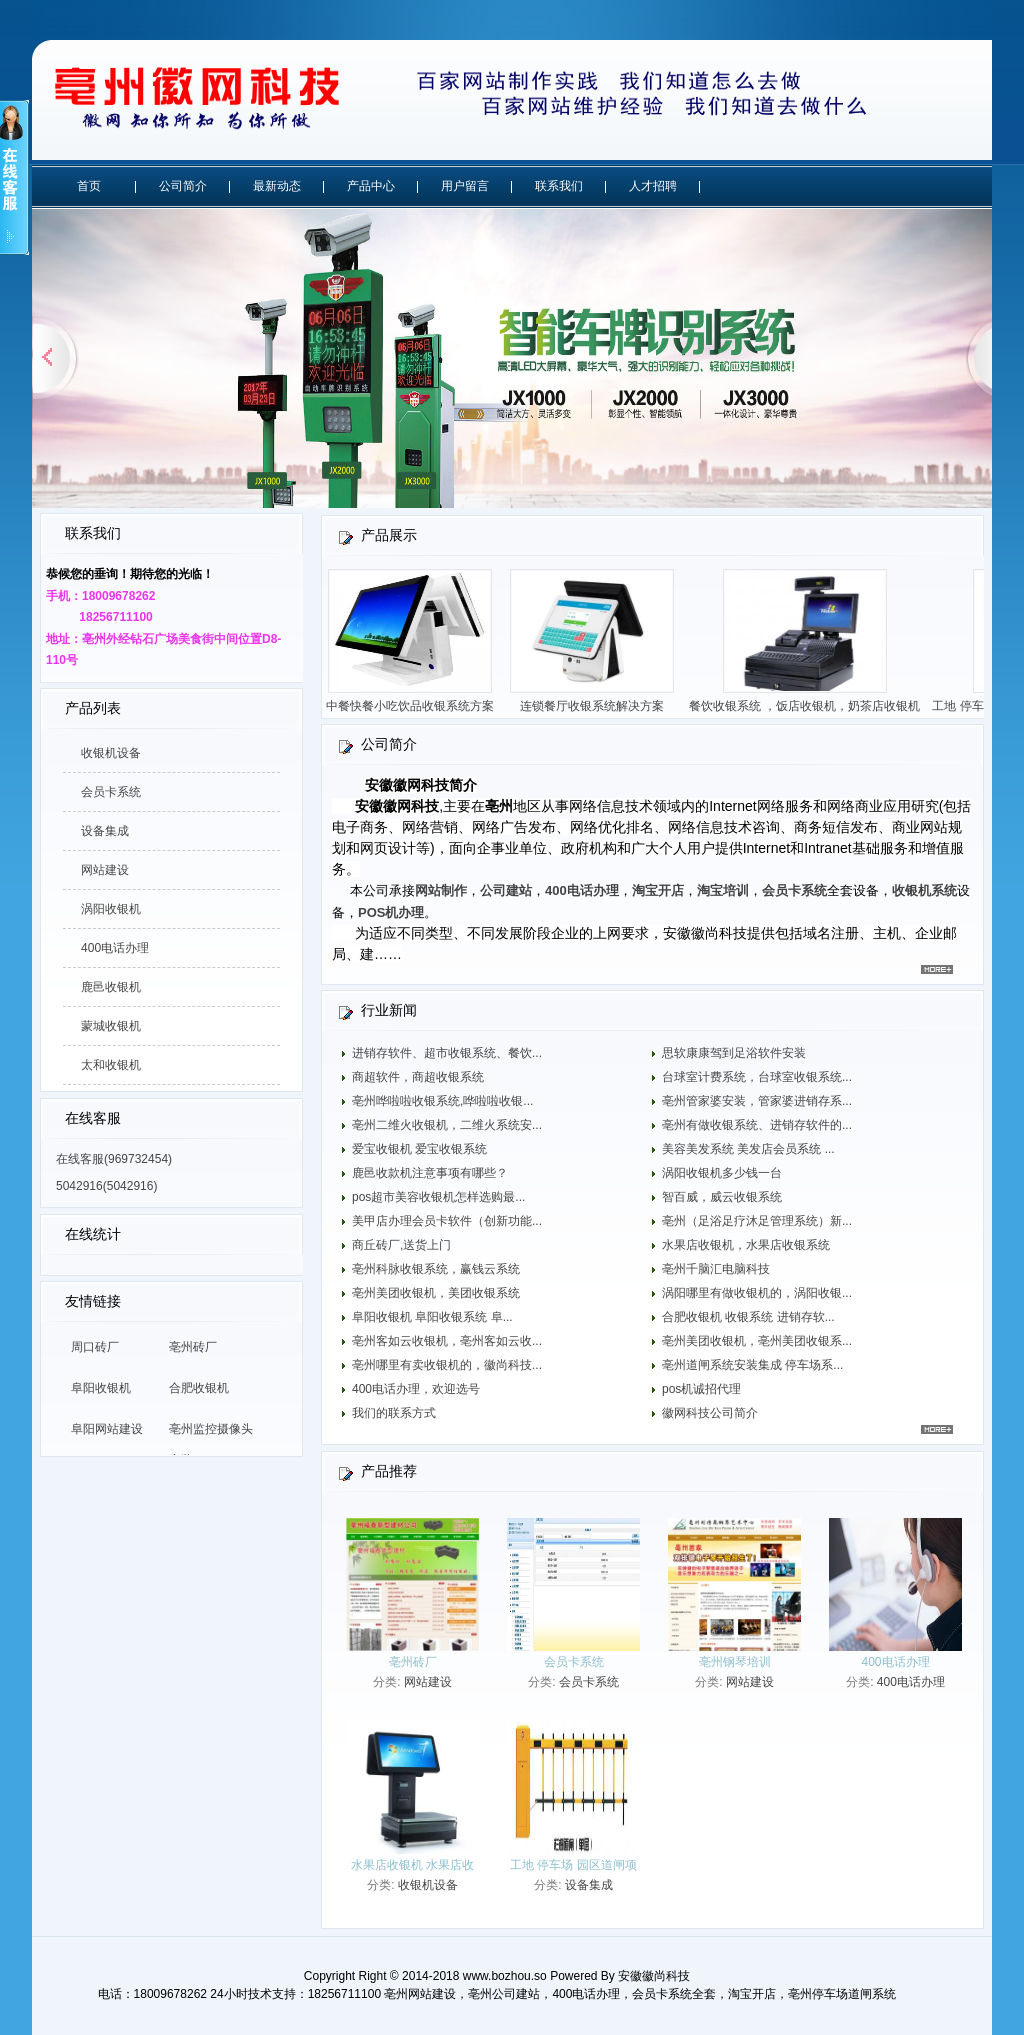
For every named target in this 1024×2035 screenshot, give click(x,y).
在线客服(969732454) (114, 1159)
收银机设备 (111, 753)
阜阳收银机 (101, 1388)
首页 (89, 186)
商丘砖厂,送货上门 (401, 1245)
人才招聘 (653, 186)
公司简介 (183, 186)
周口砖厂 (95, 1347)
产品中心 (371, 186)
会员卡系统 (111, 792)
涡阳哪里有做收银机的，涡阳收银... (757, 1293)
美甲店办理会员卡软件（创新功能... (447, 1221)
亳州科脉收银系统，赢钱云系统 (436, 1269)
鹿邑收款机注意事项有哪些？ (430, 1173)
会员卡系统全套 (674, 1994)
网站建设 (105, 870)
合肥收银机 (199, 1388)
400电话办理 (115, 948)
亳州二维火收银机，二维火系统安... (447, 1125)
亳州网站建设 (420, 1994)
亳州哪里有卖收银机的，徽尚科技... (447, 1365)
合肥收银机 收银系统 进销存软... (748, 1317)
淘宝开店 (658, 890)
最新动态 (277, 186)
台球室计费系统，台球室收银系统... (757, 1077)
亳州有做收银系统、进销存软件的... (757, 1125)
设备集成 (105, 831)
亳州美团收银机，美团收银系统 (436, 1293)
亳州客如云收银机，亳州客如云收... (447, 1341)
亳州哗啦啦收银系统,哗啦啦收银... (442, 1101)
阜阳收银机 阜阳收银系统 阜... (432, 1317)
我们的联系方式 (394, 1413)
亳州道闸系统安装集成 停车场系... (752, 1365)
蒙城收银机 (111, 1026)
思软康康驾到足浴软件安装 (734, 1053)
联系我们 (559, 186)
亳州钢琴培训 (735, 1662)
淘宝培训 (723, 890)
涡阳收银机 (111, 909)
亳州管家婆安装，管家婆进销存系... (757, 1101)
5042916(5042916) (106, 1186)
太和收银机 (111, 1065)
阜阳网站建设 (107, 1429)
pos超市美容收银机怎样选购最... (438, 1197)
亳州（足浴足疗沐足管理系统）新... (757, 1221)
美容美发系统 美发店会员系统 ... (748, 1149)
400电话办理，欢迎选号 (416, 1389)
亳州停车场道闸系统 (842, 1994)
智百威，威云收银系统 (722, 1197)
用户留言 (465, 186)
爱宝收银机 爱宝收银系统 (419, 1149)
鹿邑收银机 (111, 987)
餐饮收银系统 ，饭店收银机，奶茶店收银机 (809, 706)
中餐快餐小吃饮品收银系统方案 (415, 706)
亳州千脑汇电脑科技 (716, 1269)
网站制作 (441, 890)
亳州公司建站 (504, 1994)
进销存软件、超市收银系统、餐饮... (447, 1053)
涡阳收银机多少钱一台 (722, 1173)
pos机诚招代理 (701, 1389)
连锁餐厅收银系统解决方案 (597, 706)
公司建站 (506, 890)
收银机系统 (924, 890)
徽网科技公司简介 (710, 1413)
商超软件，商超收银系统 (418, 1077)
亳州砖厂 (193, 1347)
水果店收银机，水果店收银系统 (746, 1245)
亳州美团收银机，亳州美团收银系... (757, 1341)
